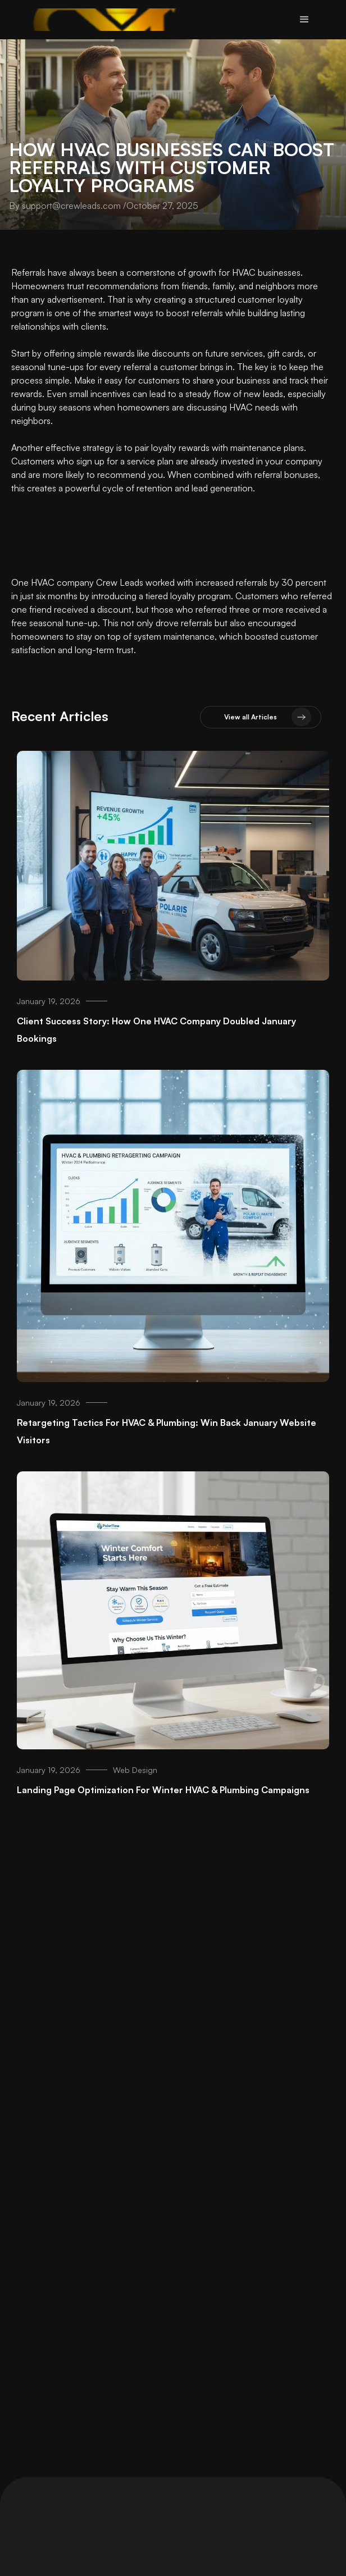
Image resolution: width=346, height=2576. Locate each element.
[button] (304, 20)
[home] (105, 19)
